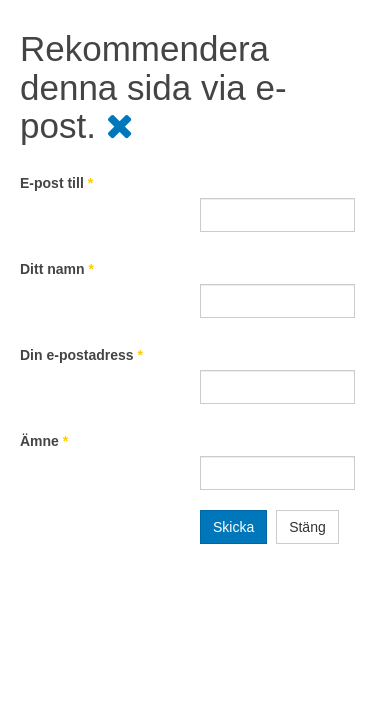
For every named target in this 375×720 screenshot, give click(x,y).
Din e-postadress (81, 355)
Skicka (233, 527)
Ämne (44, 441)
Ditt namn (57, 269)
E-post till (56, 183)
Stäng (307, 527)
